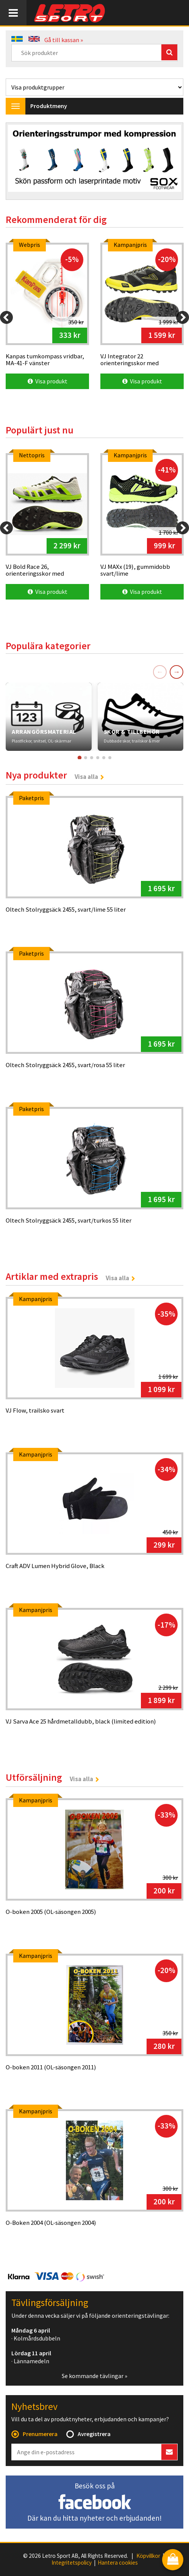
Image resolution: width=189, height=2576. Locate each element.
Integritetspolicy (72, 2562)
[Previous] (6, 317)
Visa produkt (47, 381)
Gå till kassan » (63, 40)
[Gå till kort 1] (79, 758)
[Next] (182, 317)
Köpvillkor (148, 2555)
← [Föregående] (159, 671)
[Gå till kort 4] (97, 757)
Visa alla (86, 776)
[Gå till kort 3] (91, 757)
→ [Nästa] (176, 671)
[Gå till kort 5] (103, 757)
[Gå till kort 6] (109, 757)
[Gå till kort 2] (85, 757)
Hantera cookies (118, 2562)
